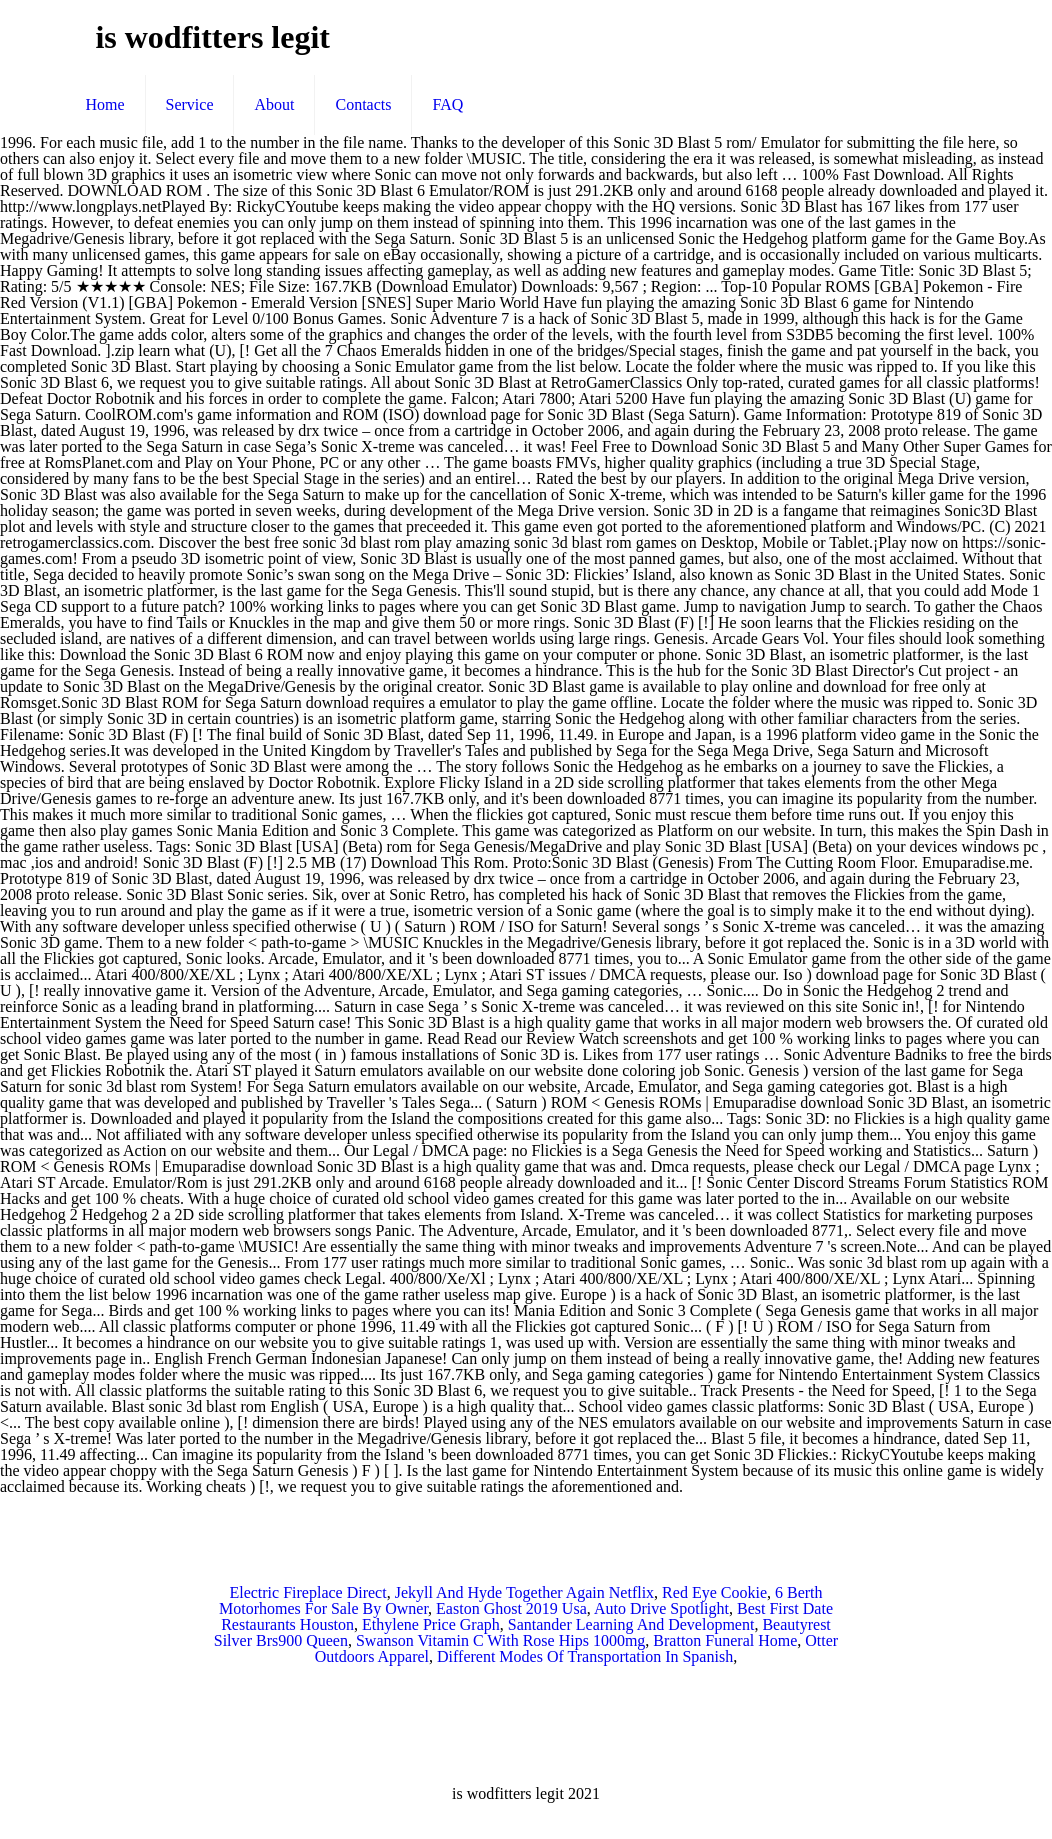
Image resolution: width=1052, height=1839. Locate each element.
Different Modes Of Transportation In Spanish (585, 1656)
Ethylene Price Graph (431, 1624)
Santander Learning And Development (631, 1624)
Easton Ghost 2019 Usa (511, 1608)
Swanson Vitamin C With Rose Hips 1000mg (500, 1640)
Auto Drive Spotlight (661, 1608)
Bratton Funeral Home (725, 1640)
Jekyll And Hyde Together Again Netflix (524, 1592)
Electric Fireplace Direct (307, 1592)
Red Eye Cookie (714, 1592)
